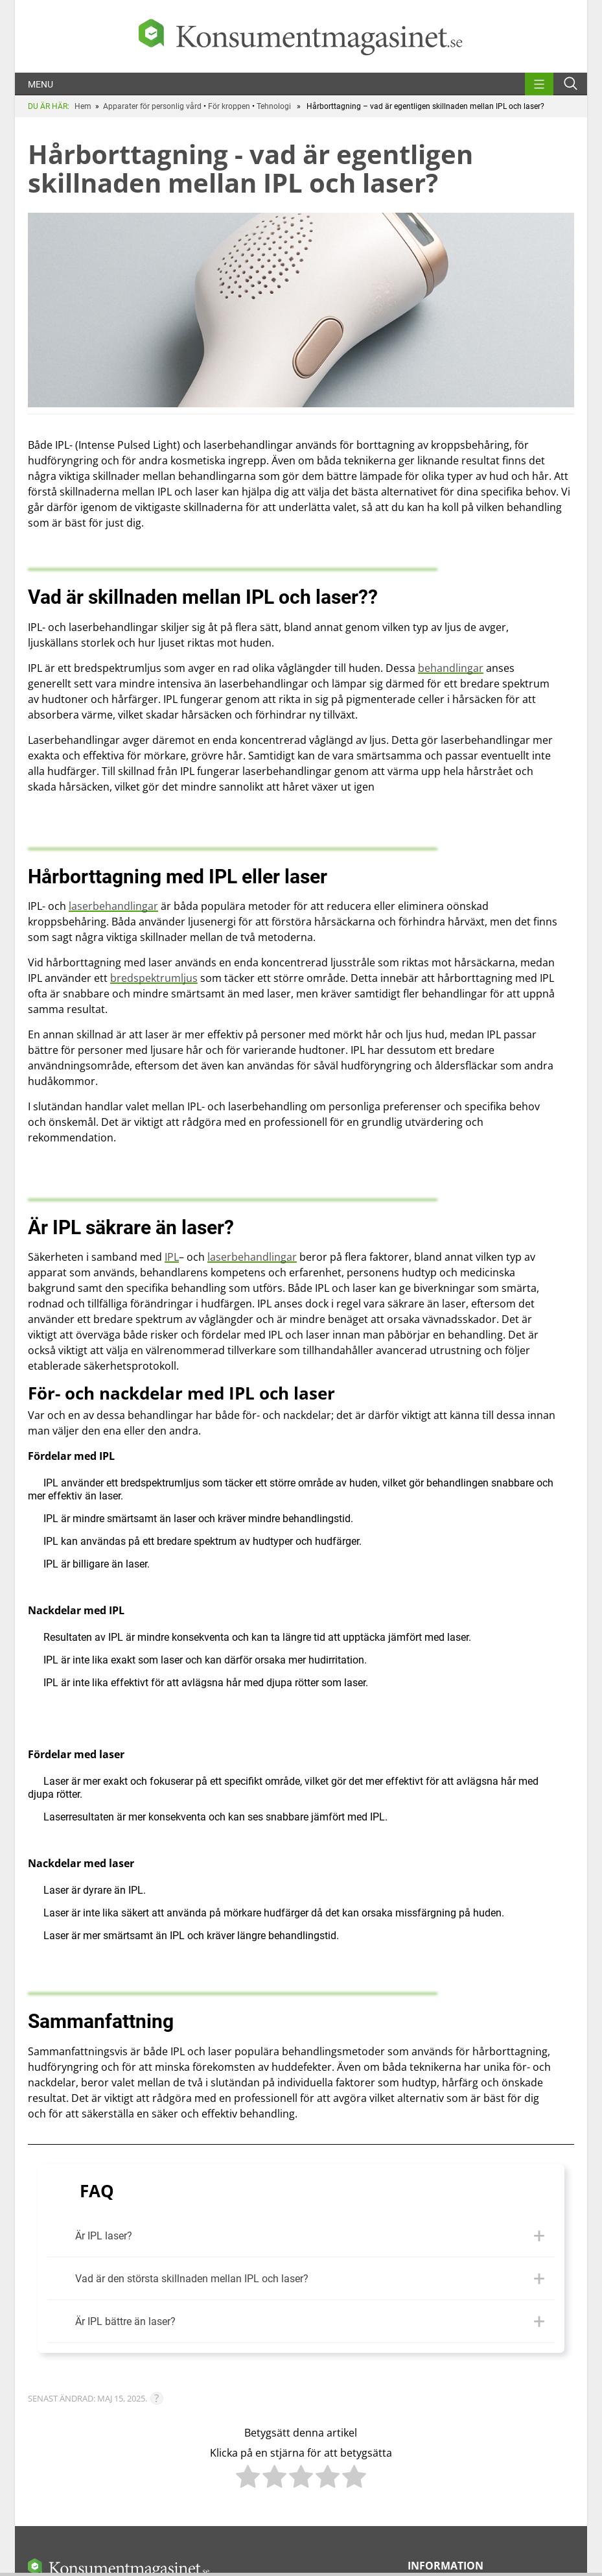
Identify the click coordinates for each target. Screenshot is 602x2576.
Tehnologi (274, 106)
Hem (83, 106)
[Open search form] (571, 83)
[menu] (539, 82)
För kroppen (229, 106)
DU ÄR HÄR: (48, 106)
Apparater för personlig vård (152, 106)
